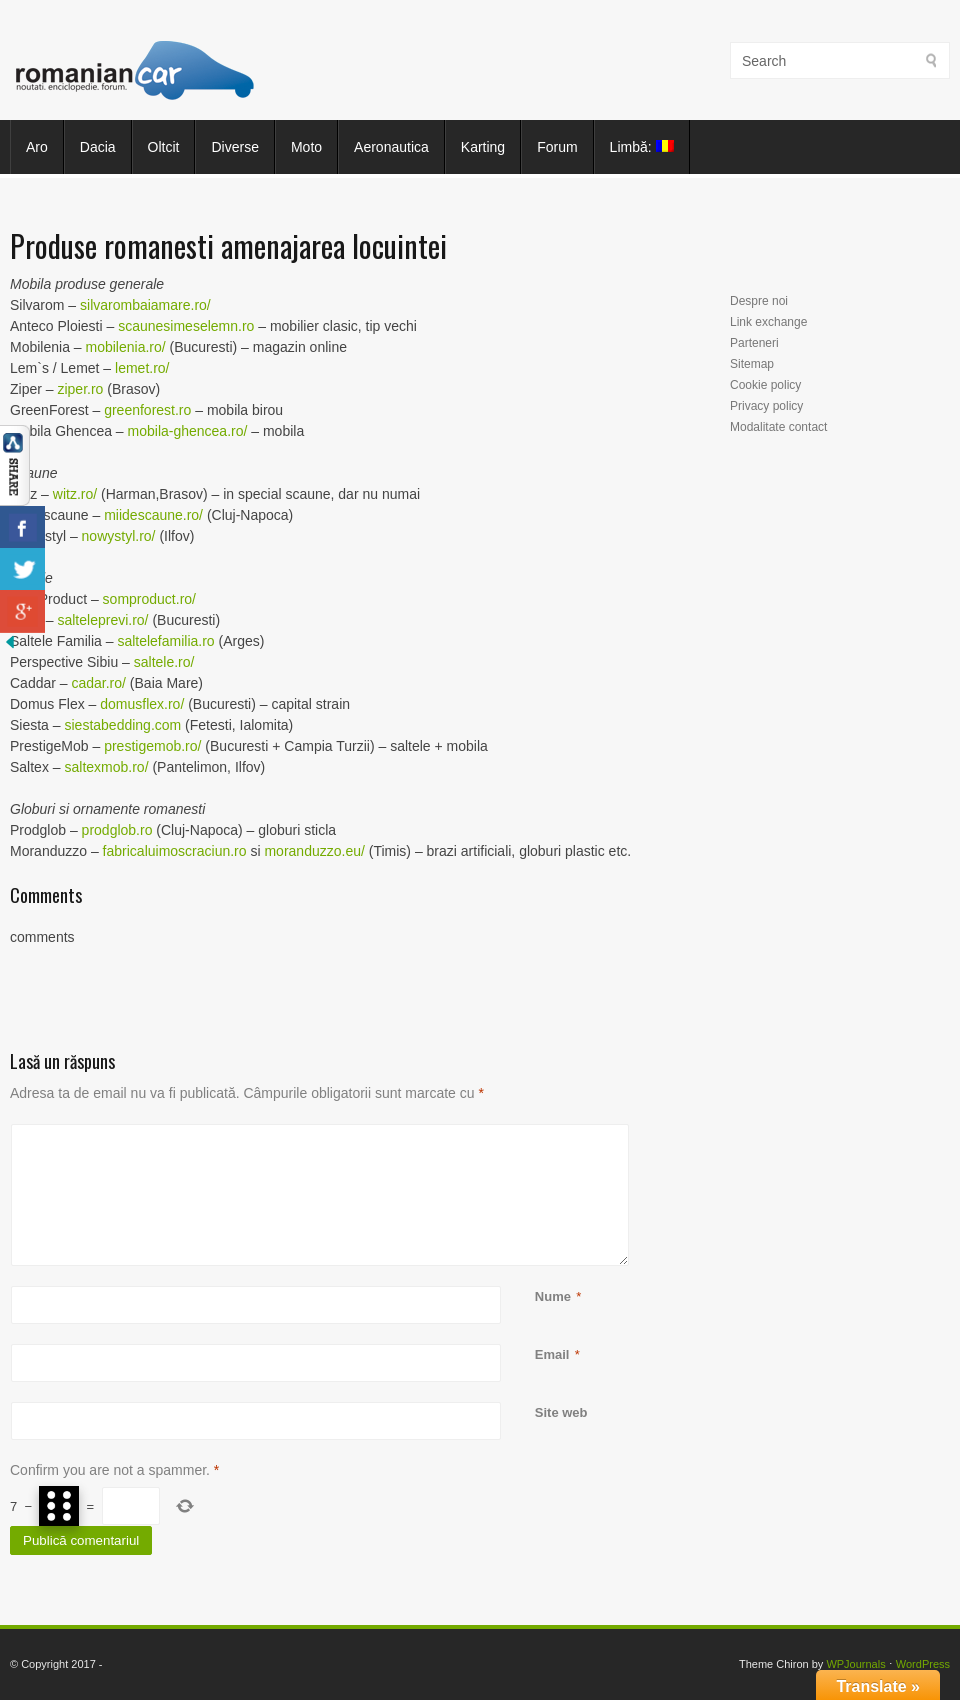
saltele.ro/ (164, 662)
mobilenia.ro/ (126, 347)
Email (552, 1354)
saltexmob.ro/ (106, 767)
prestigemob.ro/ (152, 746)
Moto (306, 147)
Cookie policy (765, 385)
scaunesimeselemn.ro (186, 326)
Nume (553, 1296)
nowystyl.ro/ (119, 536)
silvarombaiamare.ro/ (145, 305)
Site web (561, 1412)
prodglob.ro (117, 830)
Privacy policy (766, 406)
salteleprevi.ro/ (102, 620)
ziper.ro (80, 389)
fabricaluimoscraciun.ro (175, 851)
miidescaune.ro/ (153, 515)
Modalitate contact (778, 427)
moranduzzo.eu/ (314, 851)
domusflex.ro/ (142, 704)
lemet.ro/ (142, 368)
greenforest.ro (147, 410)
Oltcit (164, 147)
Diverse (234, 147)
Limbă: (642, 147)
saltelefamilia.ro (165, 641)
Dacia (98, 147)
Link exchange (768, 322)
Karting (483, 147)
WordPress (923, 1664)
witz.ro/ (75, 494)
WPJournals (855, 1664)
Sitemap (752, 364)
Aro (37, 147)
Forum (557, 147)
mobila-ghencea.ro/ (188, 431)
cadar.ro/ (98, 683)
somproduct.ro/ (149, 599)
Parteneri (754, 343)
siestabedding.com (122, 725)
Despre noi (759, 301)
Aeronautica (391, 147)
